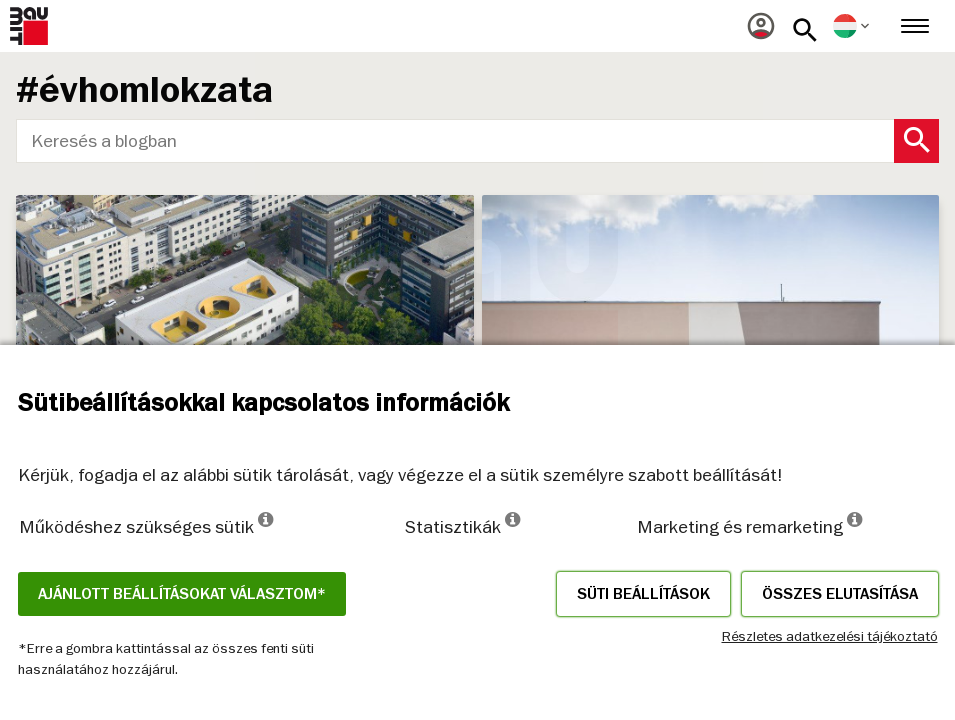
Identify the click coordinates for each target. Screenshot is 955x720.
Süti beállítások (643, 594)
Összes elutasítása (840, 594)
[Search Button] (916, 141)
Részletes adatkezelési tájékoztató (830, 636)
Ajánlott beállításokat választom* (182, 594)
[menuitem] (761, 26)
